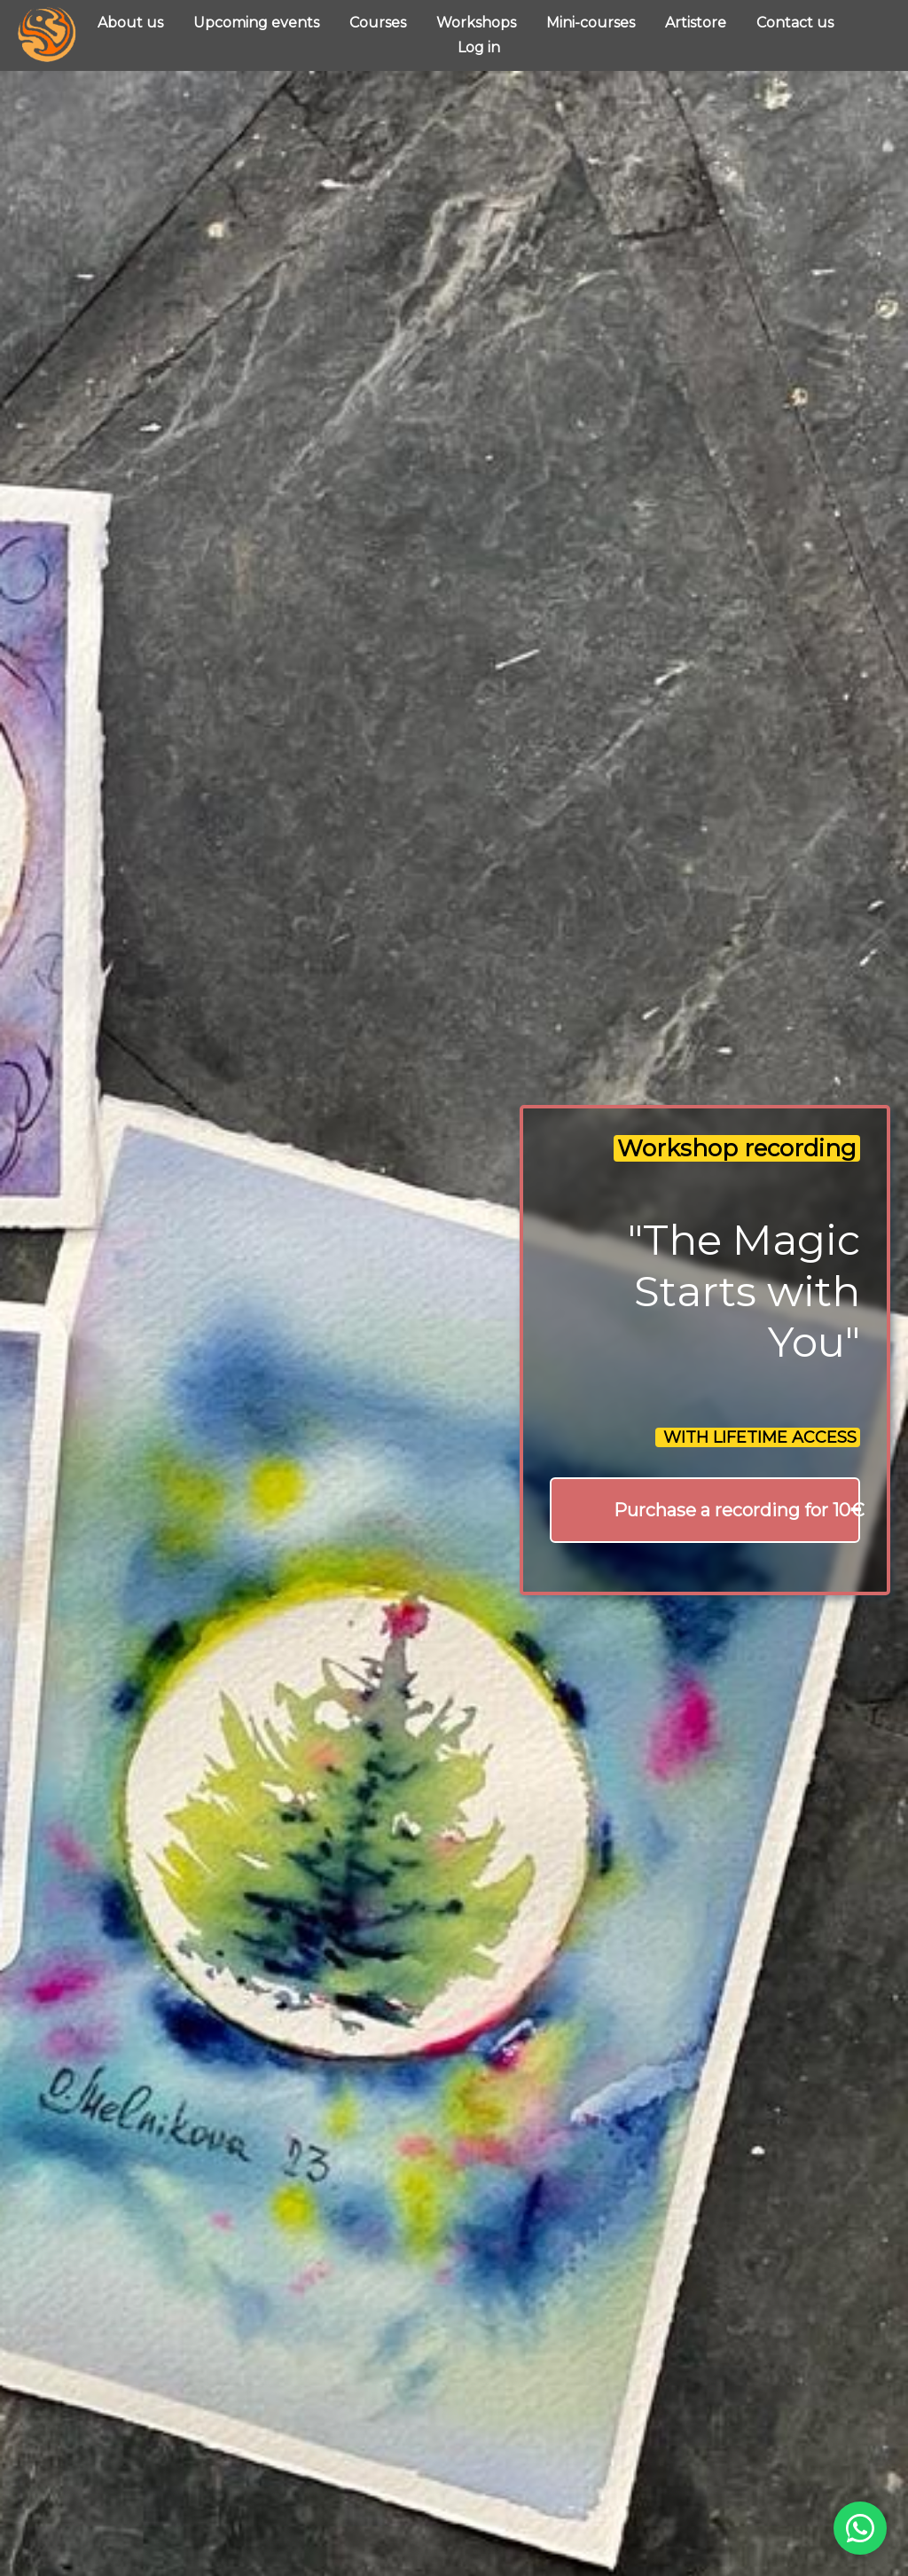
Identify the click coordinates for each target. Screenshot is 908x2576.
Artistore (697, 22)
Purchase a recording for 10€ (737, 1510)
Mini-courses (592, 22)
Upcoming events (258, 22)
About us (132, 22)
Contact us (795, 22)
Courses (379, 22)
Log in (479, 47)
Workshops (478, 22)
